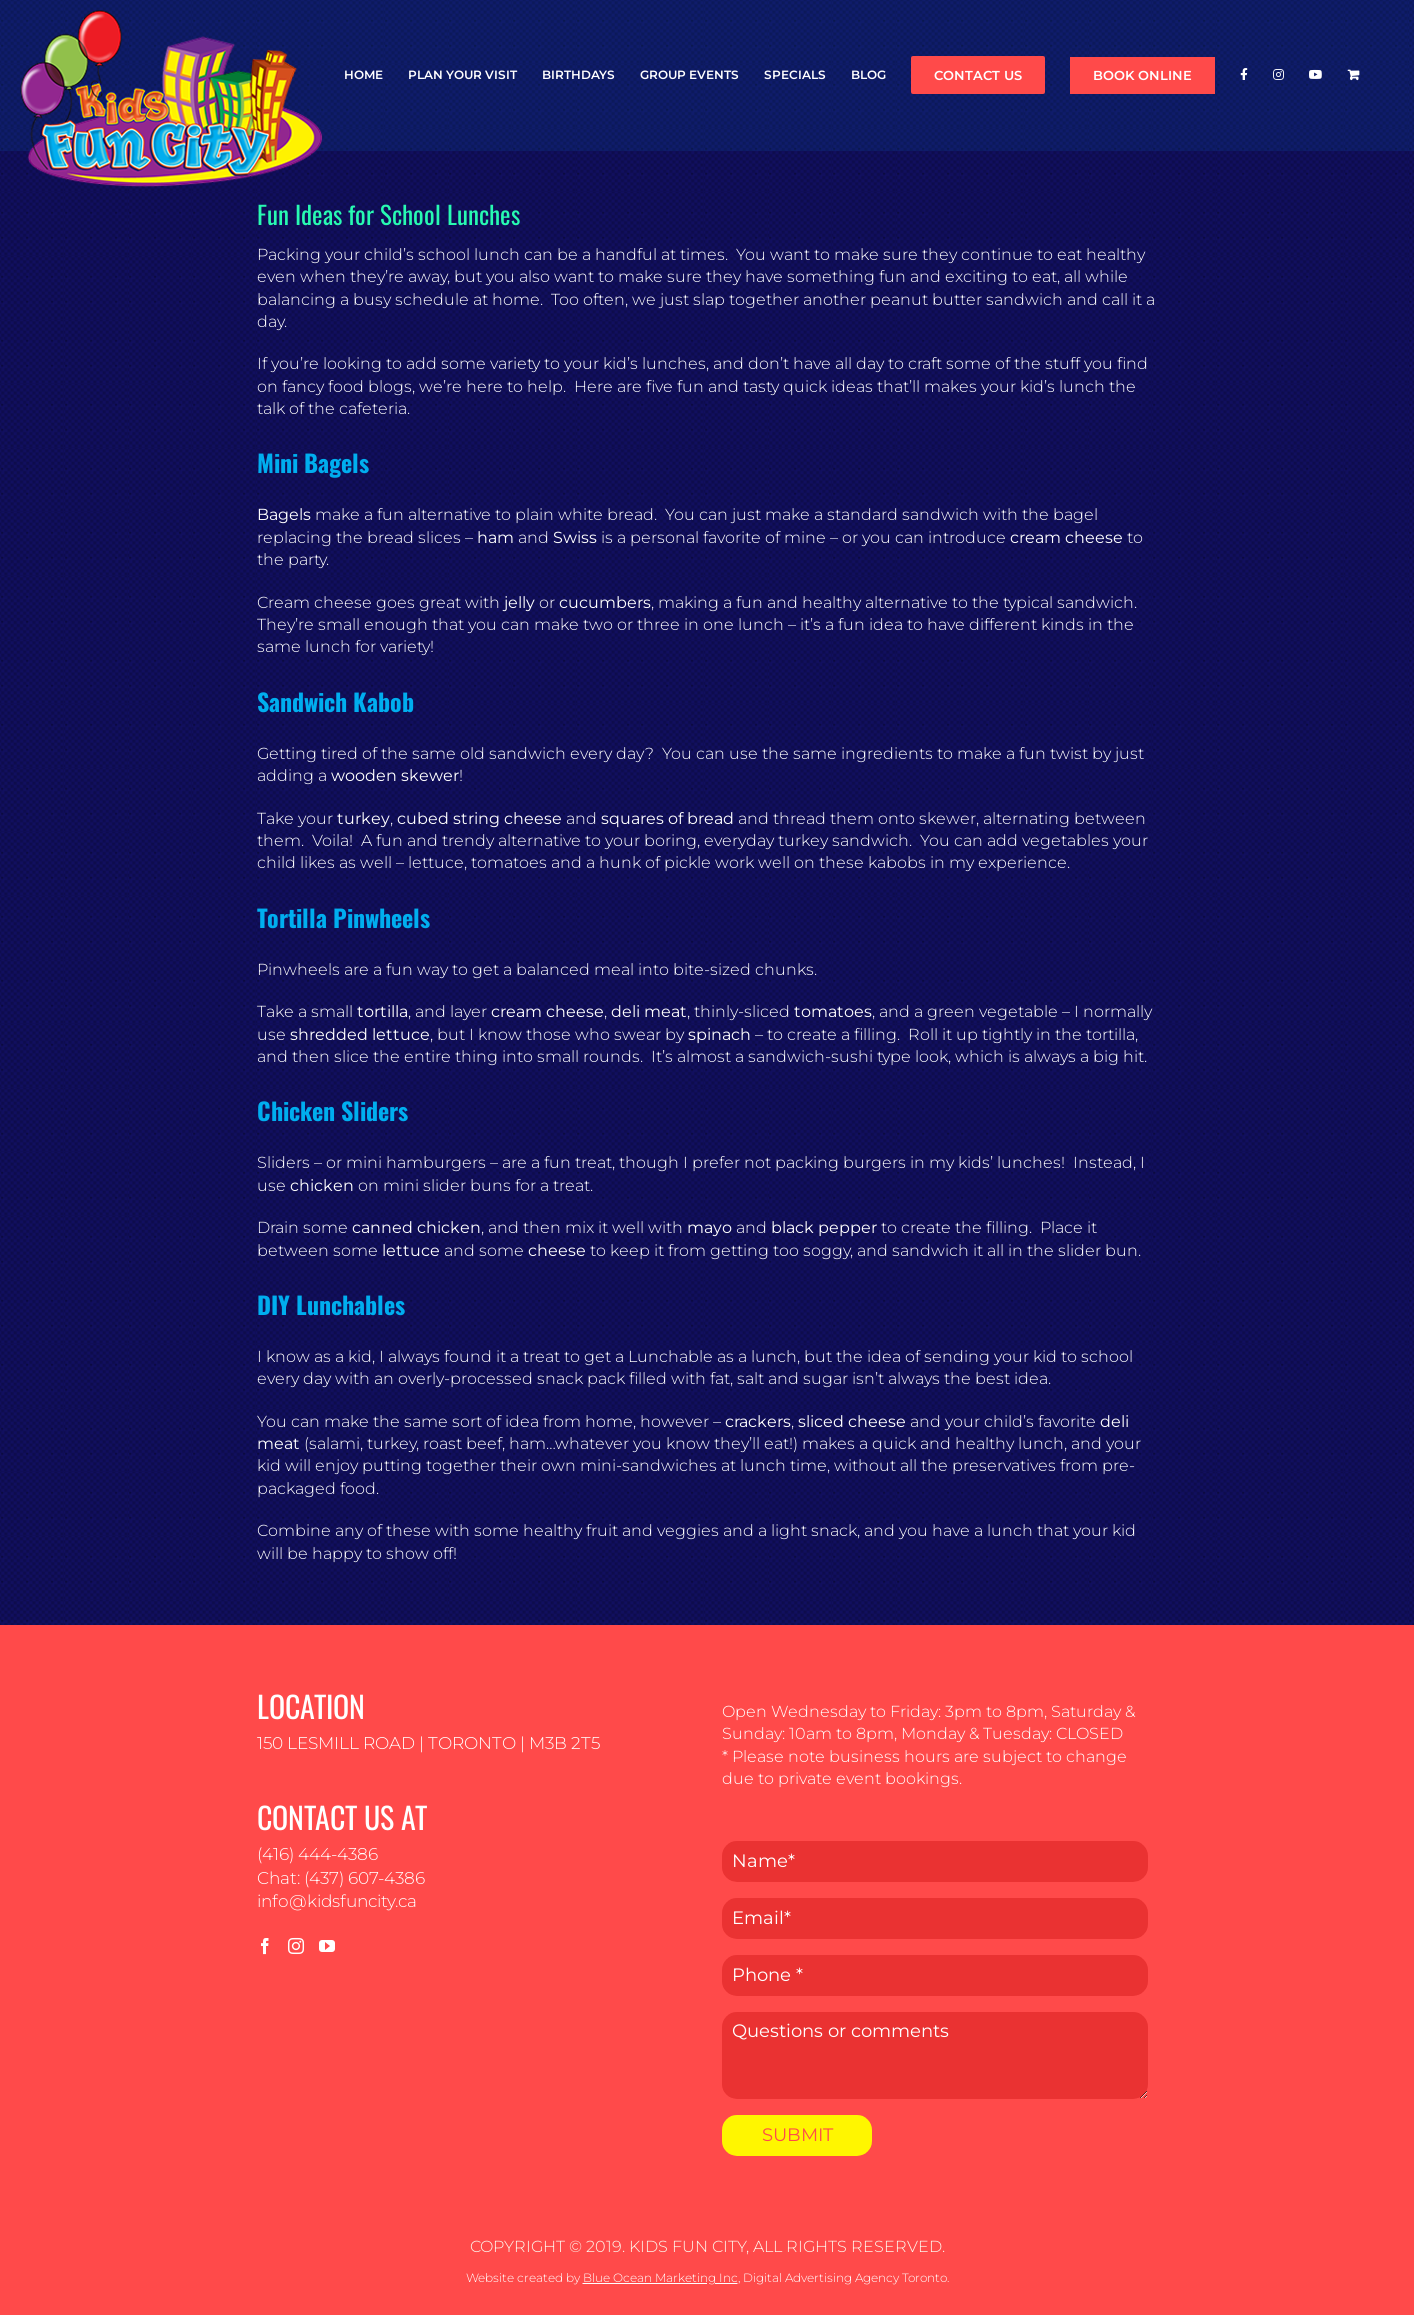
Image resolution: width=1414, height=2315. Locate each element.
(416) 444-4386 (317, 1854)
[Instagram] (296, 1946)
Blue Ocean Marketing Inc (660, 2277)
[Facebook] (265, 1946)
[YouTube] (327, 1946)
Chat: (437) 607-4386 (341, 1878)
